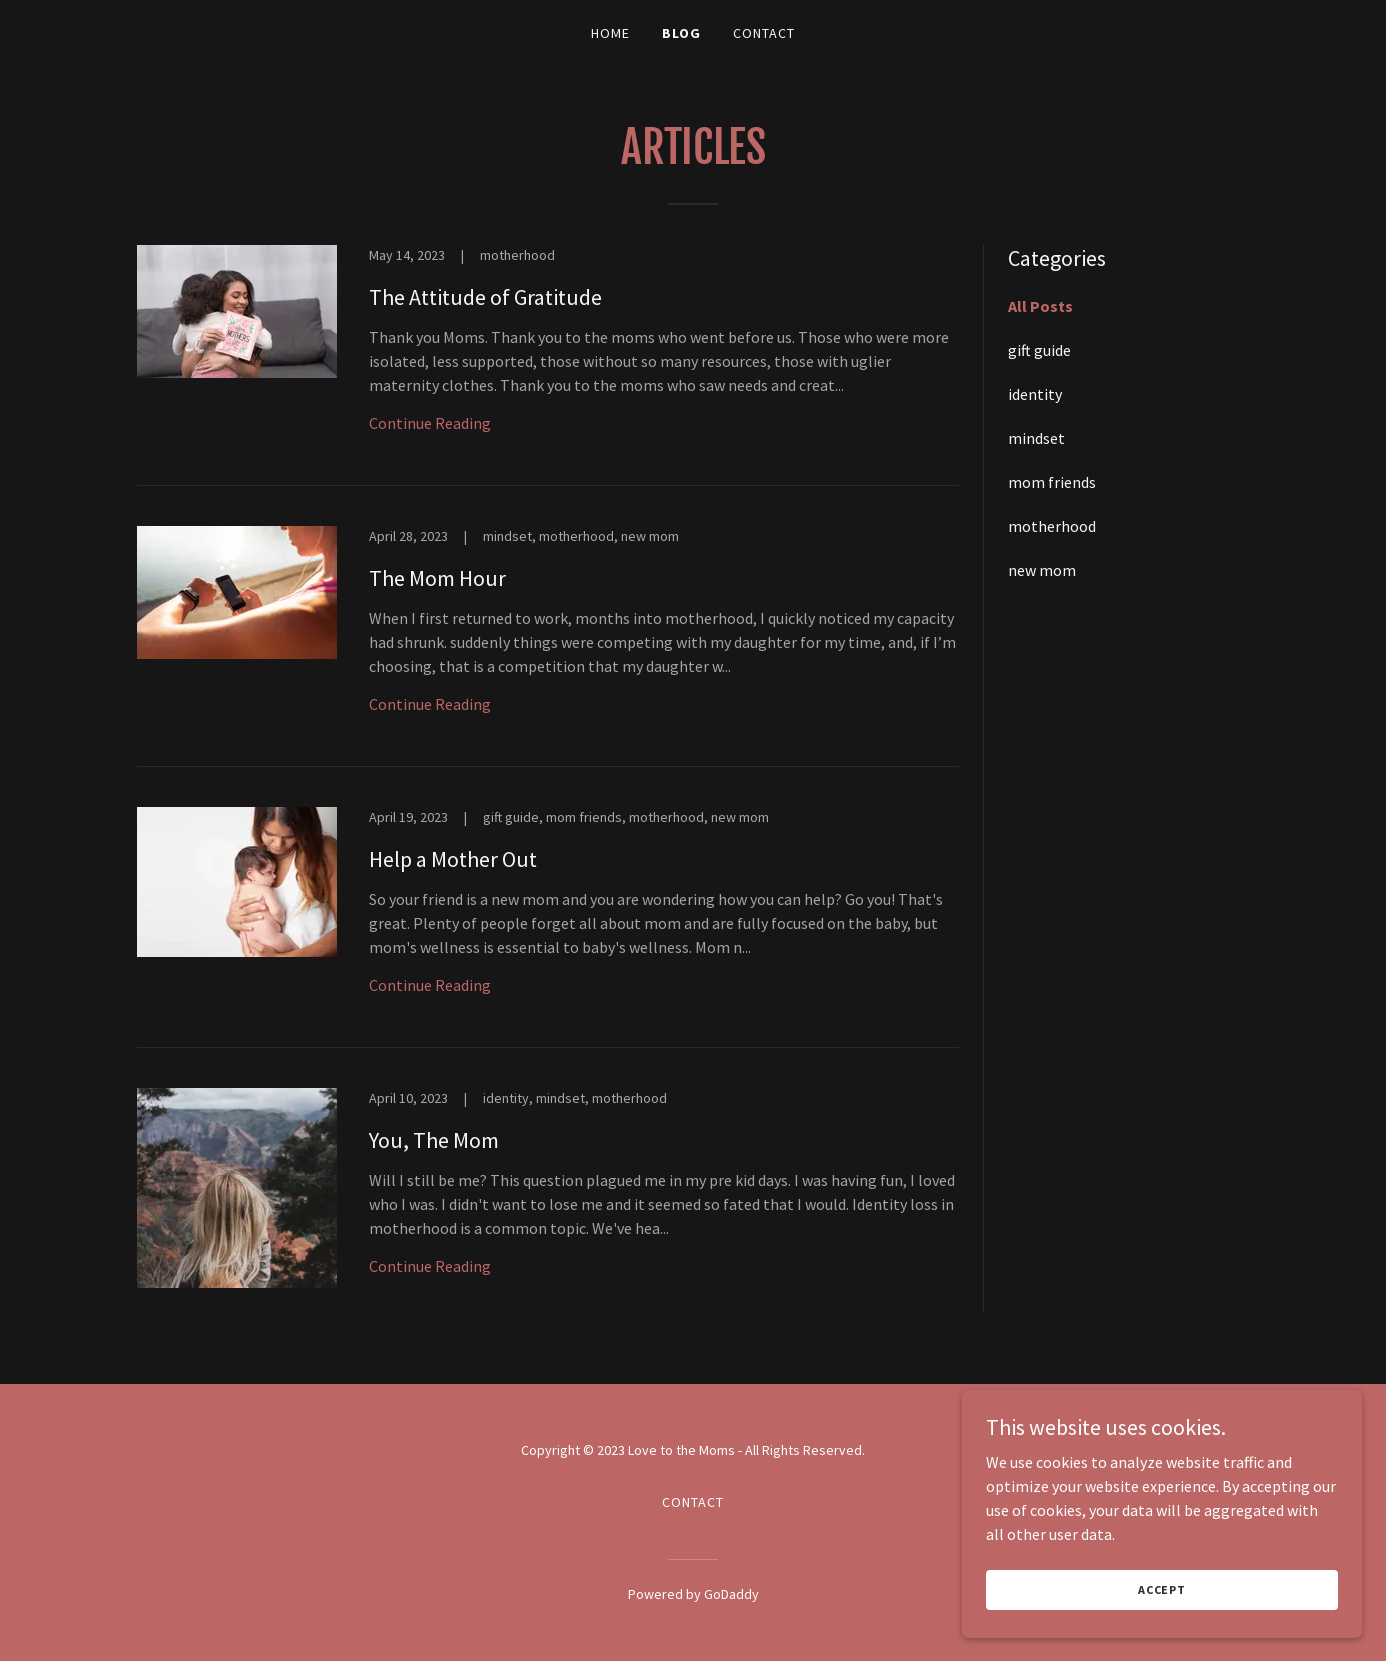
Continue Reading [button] (430, 423)
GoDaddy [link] (731, 1594)
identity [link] (1035, 394)
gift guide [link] (1039, 350)
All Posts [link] (1040, 306)
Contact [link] (764, 33)
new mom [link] (1042, 570)
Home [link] (610, 33)
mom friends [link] (1052, 482)
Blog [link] (681, 33)
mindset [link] (1036, 438)
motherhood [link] (1052, 526)
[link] (548, 365)
